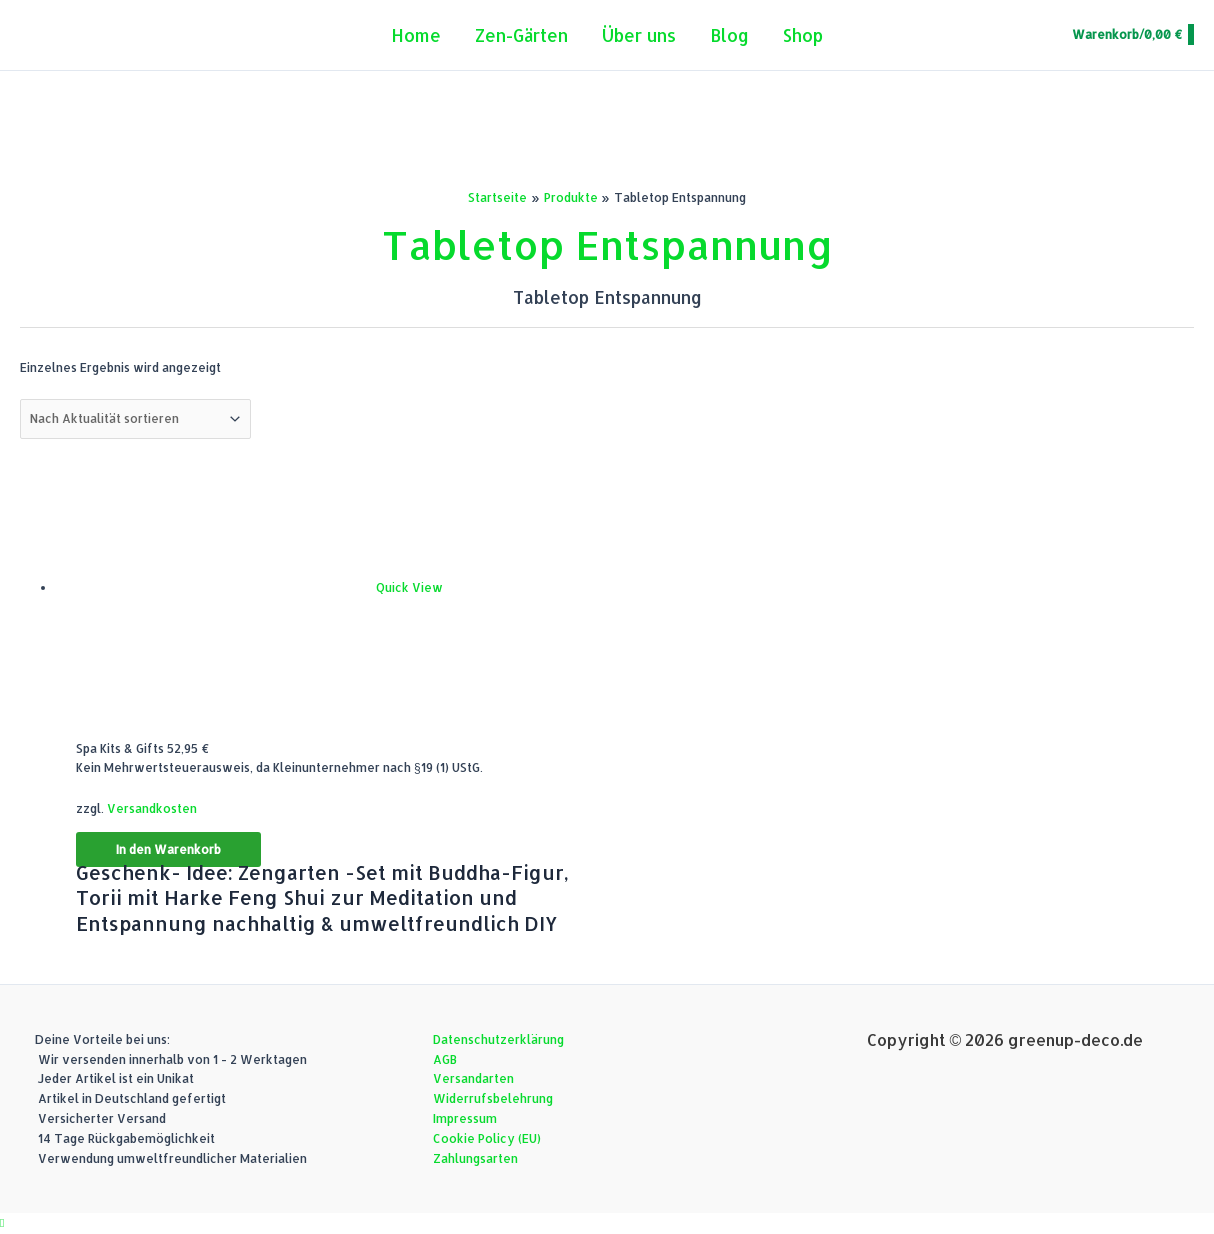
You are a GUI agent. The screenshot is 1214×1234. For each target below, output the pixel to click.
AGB (445, 1059)
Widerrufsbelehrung (493, 1098)
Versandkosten (152, 808)
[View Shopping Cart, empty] (1132, 35)
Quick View (409, 587)
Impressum (465, 1118)
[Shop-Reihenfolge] (135, 419)
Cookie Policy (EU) (487, 1138)
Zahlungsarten (475, 1158)
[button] (2, 1222)
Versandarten (473, 1078)
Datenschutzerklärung (499, 1039)
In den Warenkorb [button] (168, 849)
